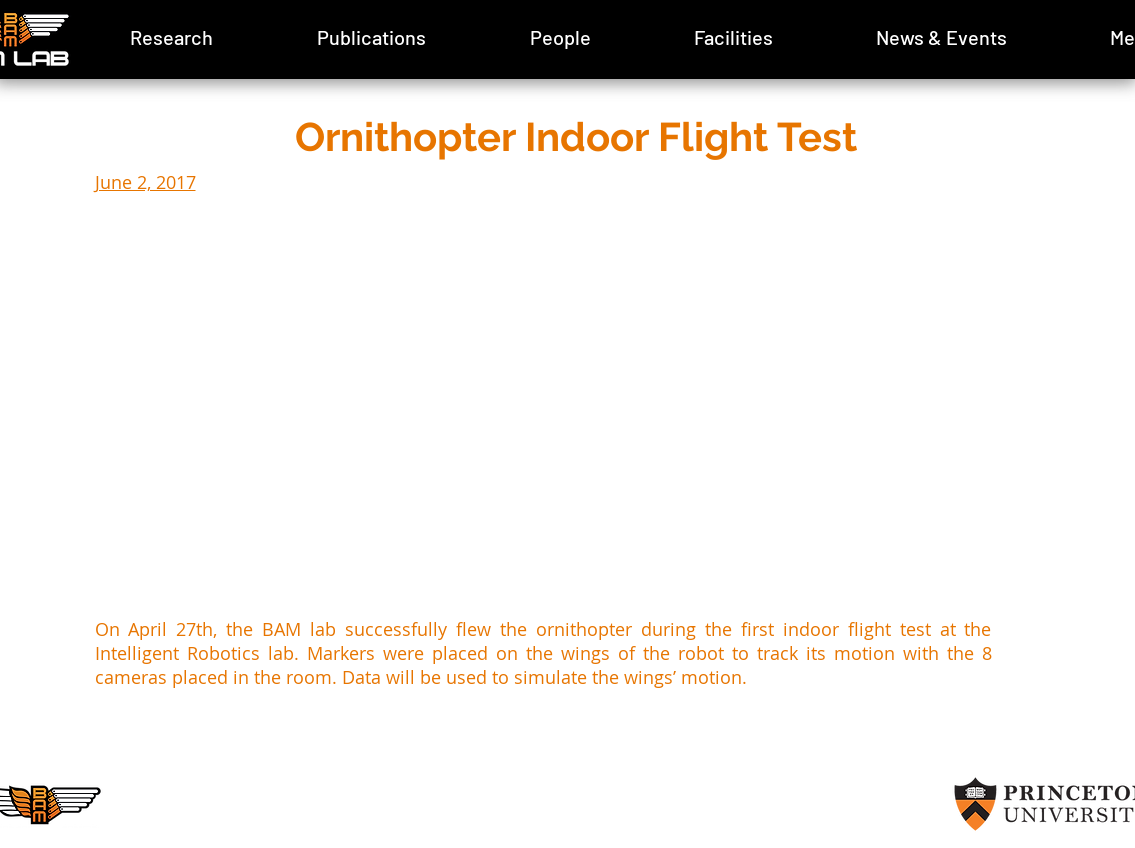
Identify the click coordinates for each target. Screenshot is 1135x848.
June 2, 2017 (145, 182)
